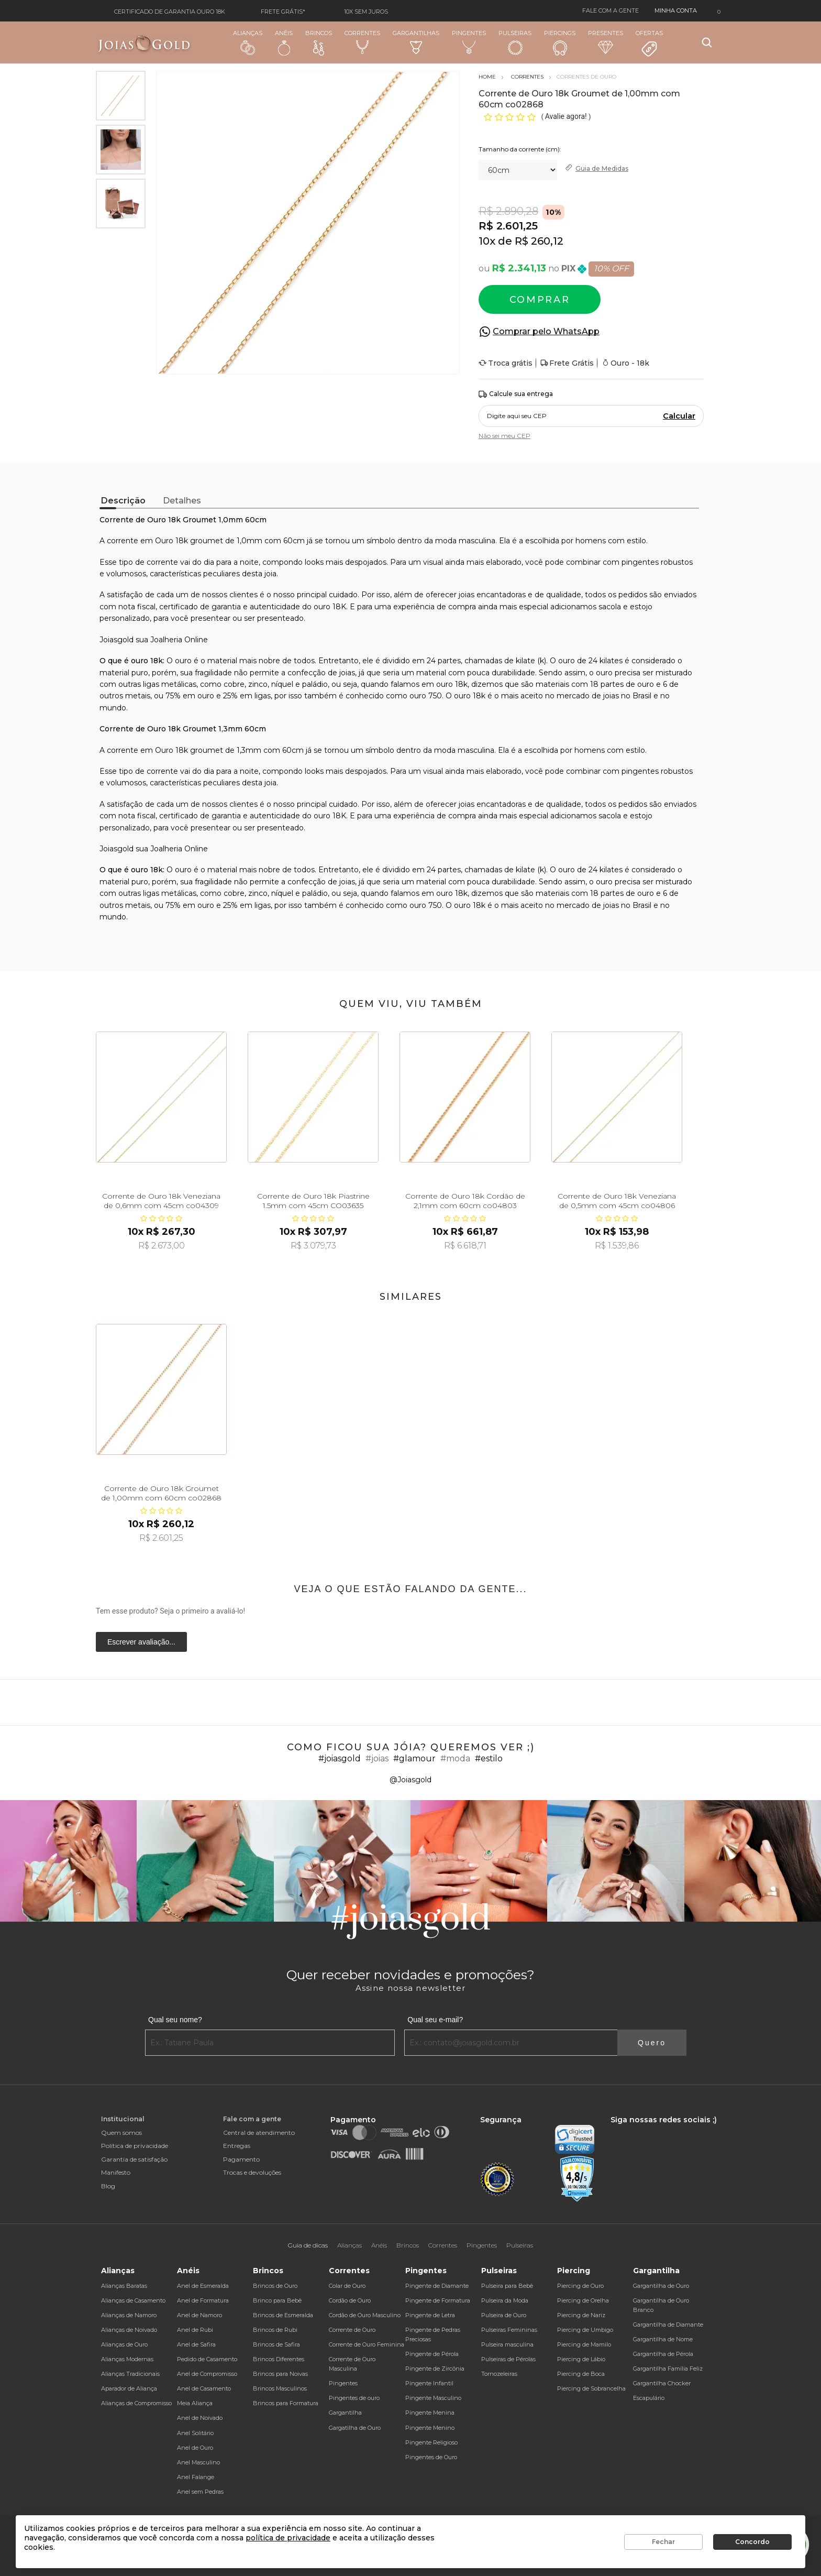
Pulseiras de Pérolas (508, 2359)
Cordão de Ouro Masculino (365, 2315)
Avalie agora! (567, 116)
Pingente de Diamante (437, 2285)
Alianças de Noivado (129, 2329)
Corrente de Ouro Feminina (366, 2344)
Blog (108, 2186)
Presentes (605, 41)
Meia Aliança (195, 2403)
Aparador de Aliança (129, 2388)
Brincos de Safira (276, 2344)
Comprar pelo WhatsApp (546, 331)
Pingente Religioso (431, 2442)
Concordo (752, 2542)
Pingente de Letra (430, 2315)
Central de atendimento (259, 2132)
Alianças (247, 42)
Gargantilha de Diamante (668, 2324)
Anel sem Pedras (200, 2491)
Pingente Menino (429, 2427)
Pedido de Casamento (207, 2359)
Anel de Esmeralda (203, 2285)
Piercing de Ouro (580, 2285)
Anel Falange (195, 2477)
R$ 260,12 (539, 241)
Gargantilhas (416, 41)
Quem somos (121, 2132)
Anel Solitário (195, 2433)
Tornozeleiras (499, 2373)
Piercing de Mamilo (584, 2344)
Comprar (539, 299)
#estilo (489, 1758)
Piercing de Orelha (583, 2300)
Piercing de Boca (581, 2373)
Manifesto (115, 2172)
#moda (455, 1758)
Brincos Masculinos (280, 2388)
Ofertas (649, 43)
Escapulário (648, 2398)
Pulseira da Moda (504, 2300)
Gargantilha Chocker (662, 2383)
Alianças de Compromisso (136, 2403)
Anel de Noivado (200, 2417)
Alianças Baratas (124, 2285)
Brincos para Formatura (285, 2403)
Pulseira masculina (507, 2344)
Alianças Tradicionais (130, 2373)
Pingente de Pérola (432, 2354)
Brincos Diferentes (278, 2359)
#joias (377, 1758)
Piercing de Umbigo (585, 2329)
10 (487, 241)
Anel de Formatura (203, 2300)
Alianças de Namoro (129, 2315)
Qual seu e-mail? (435, 2019)
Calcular (679, 416)
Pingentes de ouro (354, 2398)
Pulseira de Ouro (503, 2315)
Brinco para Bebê (277, 2300)
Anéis (284, 42)
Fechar (663, 2542)
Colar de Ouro (347, 2285)
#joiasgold (339, 1758)
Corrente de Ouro (352, 2329)
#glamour (414, 1758)
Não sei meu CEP (504, 436)
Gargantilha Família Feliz (668, 2368)
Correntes (362, 41)
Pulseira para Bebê (507, 2285)
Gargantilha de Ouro (661, 2285)
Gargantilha (345, 2412)
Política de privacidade (134, 2146)
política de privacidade (288, 2537)
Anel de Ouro (195, 2447)
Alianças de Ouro (124, 2344)
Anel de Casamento (204, 2388)
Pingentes (469, 41)
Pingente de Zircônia (434, 2368)
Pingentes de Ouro (431, 2457)
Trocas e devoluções (252, 2172)
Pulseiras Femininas (509, 2329)
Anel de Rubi (195, 2329)
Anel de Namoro (199, 2315)
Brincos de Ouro (275, 2285)
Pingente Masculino (433, 2398)
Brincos (318, 42)
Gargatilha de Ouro (355, 2427)
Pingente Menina (429, 2412)
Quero (652, 2042)
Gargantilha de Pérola (663, 2354)
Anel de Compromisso (207, 2373)
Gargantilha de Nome (663, 2339)
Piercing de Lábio (581, 2359)
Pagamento (241, 2159)
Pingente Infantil (429, 2383)
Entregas (236, 2146)
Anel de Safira (196, 2344)
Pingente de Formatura (437, 2300)
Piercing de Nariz (581, 2315)
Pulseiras (514, 42)
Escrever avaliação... (141, 1642)
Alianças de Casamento (133, 2300)
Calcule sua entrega (516, 394)
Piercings (559, 42)
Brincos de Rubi (275, 2329)
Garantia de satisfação (134, 2159)
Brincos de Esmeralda (283, 2315)
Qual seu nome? (175, 2019)
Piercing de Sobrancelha (591, 2388)
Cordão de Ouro (350, 2300)
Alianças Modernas (127, 2359)
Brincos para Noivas (280, 2373)
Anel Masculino (198, 2462)
